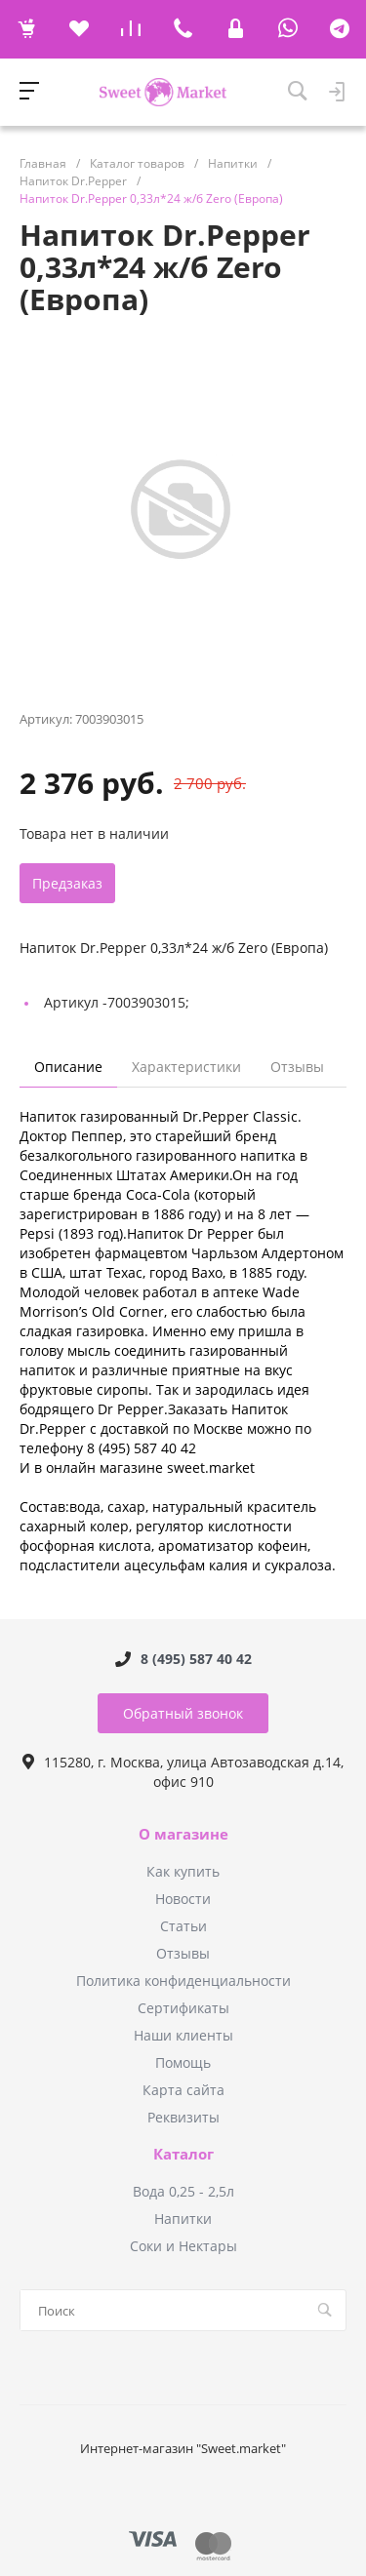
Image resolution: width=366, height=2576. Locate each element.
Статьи (183, 1926)
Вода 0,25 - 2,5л (183, 2191)
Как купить (183, 1871)
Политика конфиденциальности (183, 1980)
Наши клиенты (183, 2035)
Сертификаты (183, 2008)
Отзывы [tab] (297, 1066)
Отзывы (183, 1953)
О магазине (183, 1834)
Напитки (183, 2218)
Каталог (183, 2154)
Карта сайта (183, 2090)
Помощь (183, 2062)
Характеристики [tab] (186, 1066)
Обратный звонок (183, 1713)
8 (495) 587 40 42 (196, 1658)
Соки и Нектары (183, 2246)
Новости (183, 1898)
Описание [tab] (68, 1066)
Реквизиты (183, 2117)
